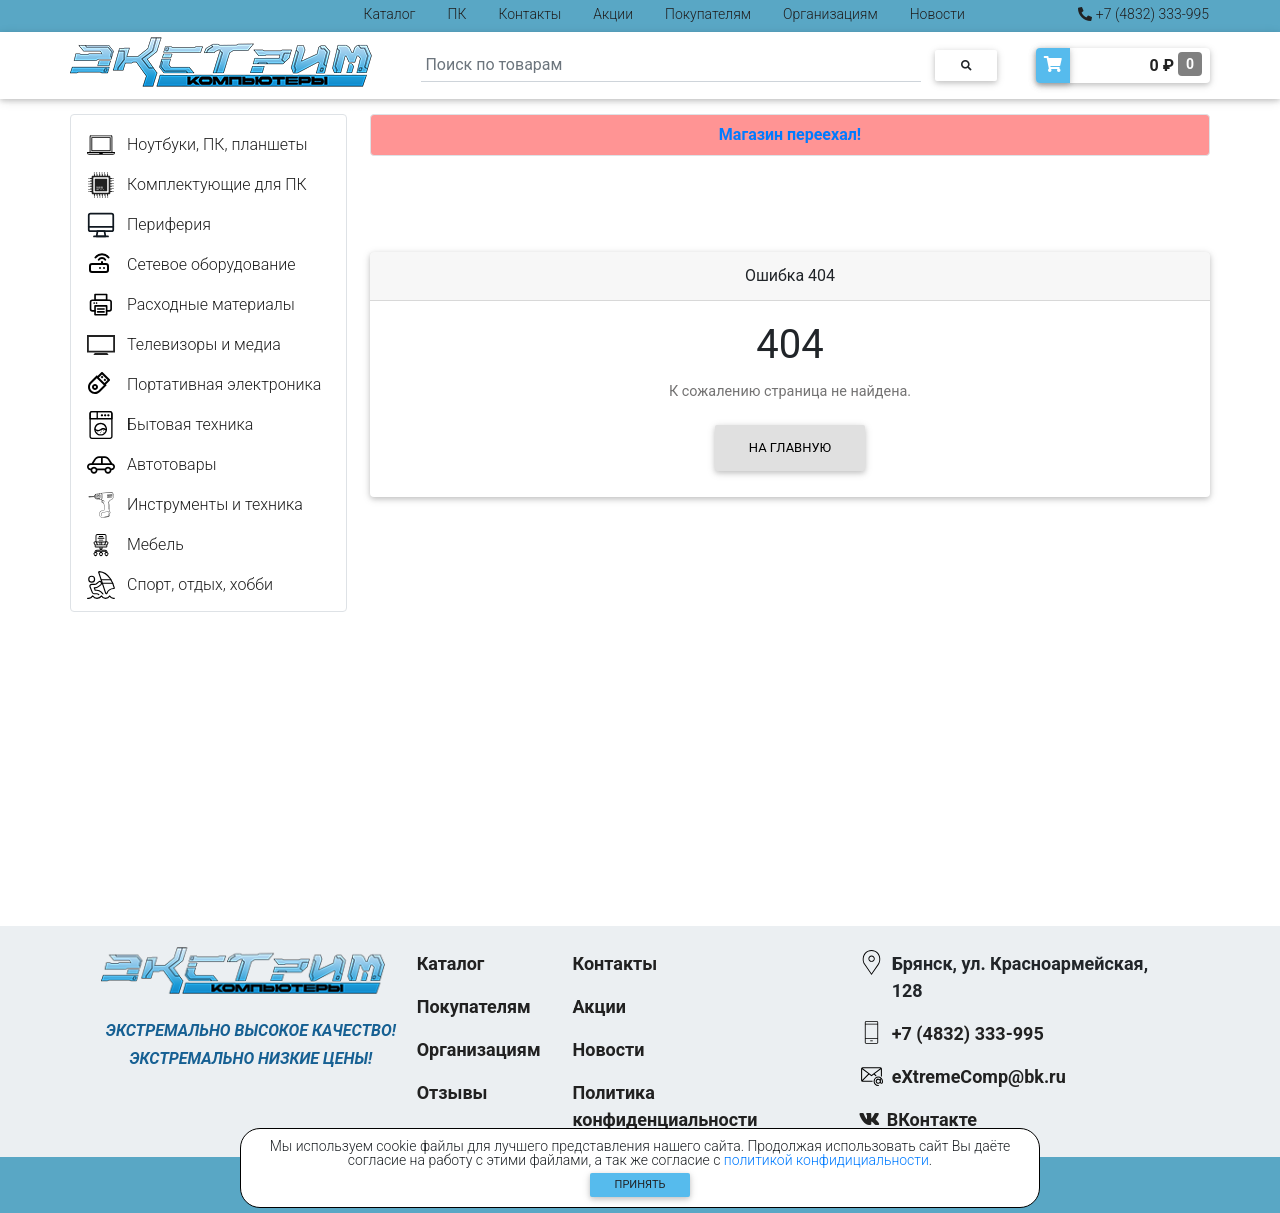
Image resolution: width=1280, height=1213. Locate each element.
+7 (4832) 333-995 (1143, 14)
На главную (790, 447)
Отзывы (452, 1092)
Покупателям (708, 14)
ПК (457, 14)
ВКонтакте (932, 1119)
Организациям (830, 14)
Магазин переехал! (790, 134)
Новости (937, 14)
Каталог (390, 14)
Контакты (529, 14)
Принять (640, 1184)
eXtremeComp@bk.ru (979, 1076)
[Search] (671, 65)
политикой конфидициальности (826, 1160)
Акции (613, 14)
